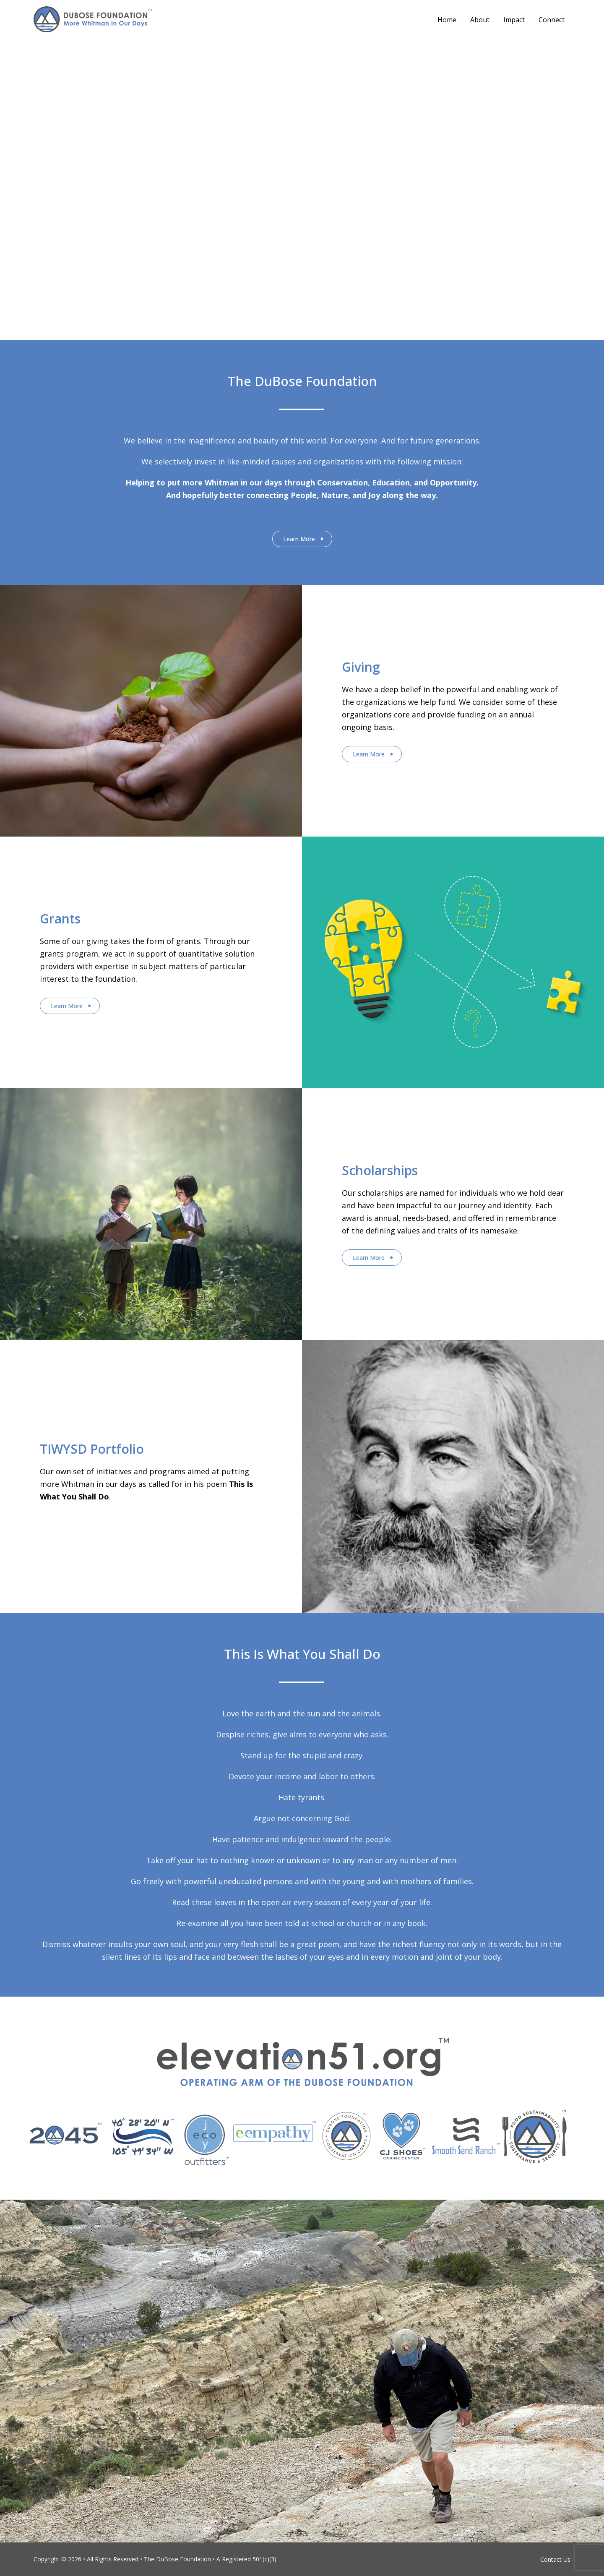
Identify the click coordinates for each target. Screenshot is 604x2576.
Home (446, 19)
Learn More (299, 539)
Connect (552, 19)
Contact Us (555, 2559)
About (479, 19)
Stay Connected (299, 208)
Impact (514, 19)
